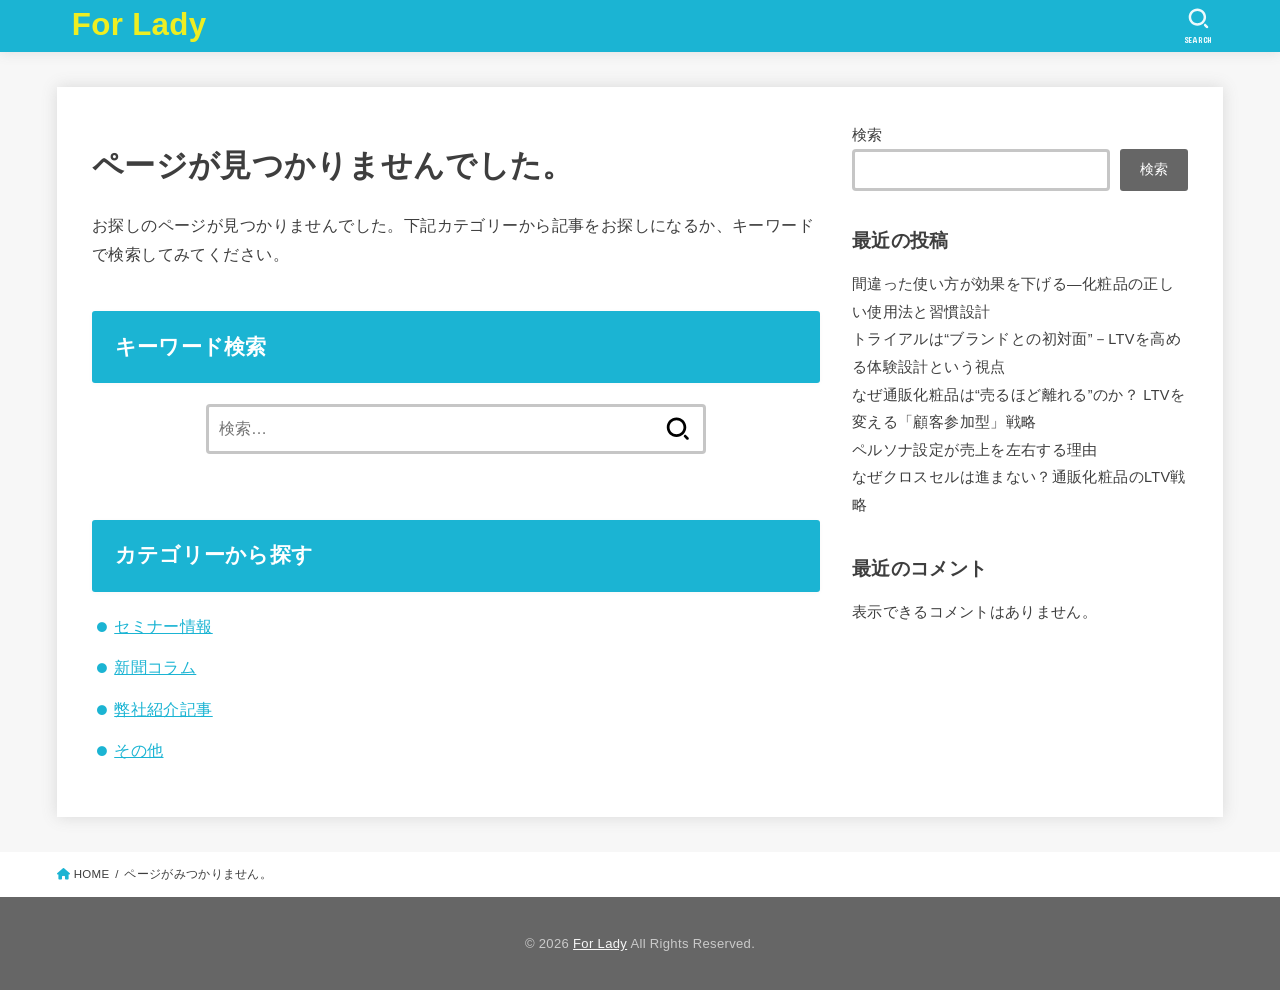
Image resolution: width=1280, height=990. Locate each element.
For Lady (139, 24)
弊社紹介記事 (163, 709)
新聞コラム (155, 667)
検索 (867, 135)
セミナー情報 (163, 626)
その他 (138, 750)
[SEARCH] (1198, 26)
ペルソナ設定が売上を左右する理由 (975, 450)
